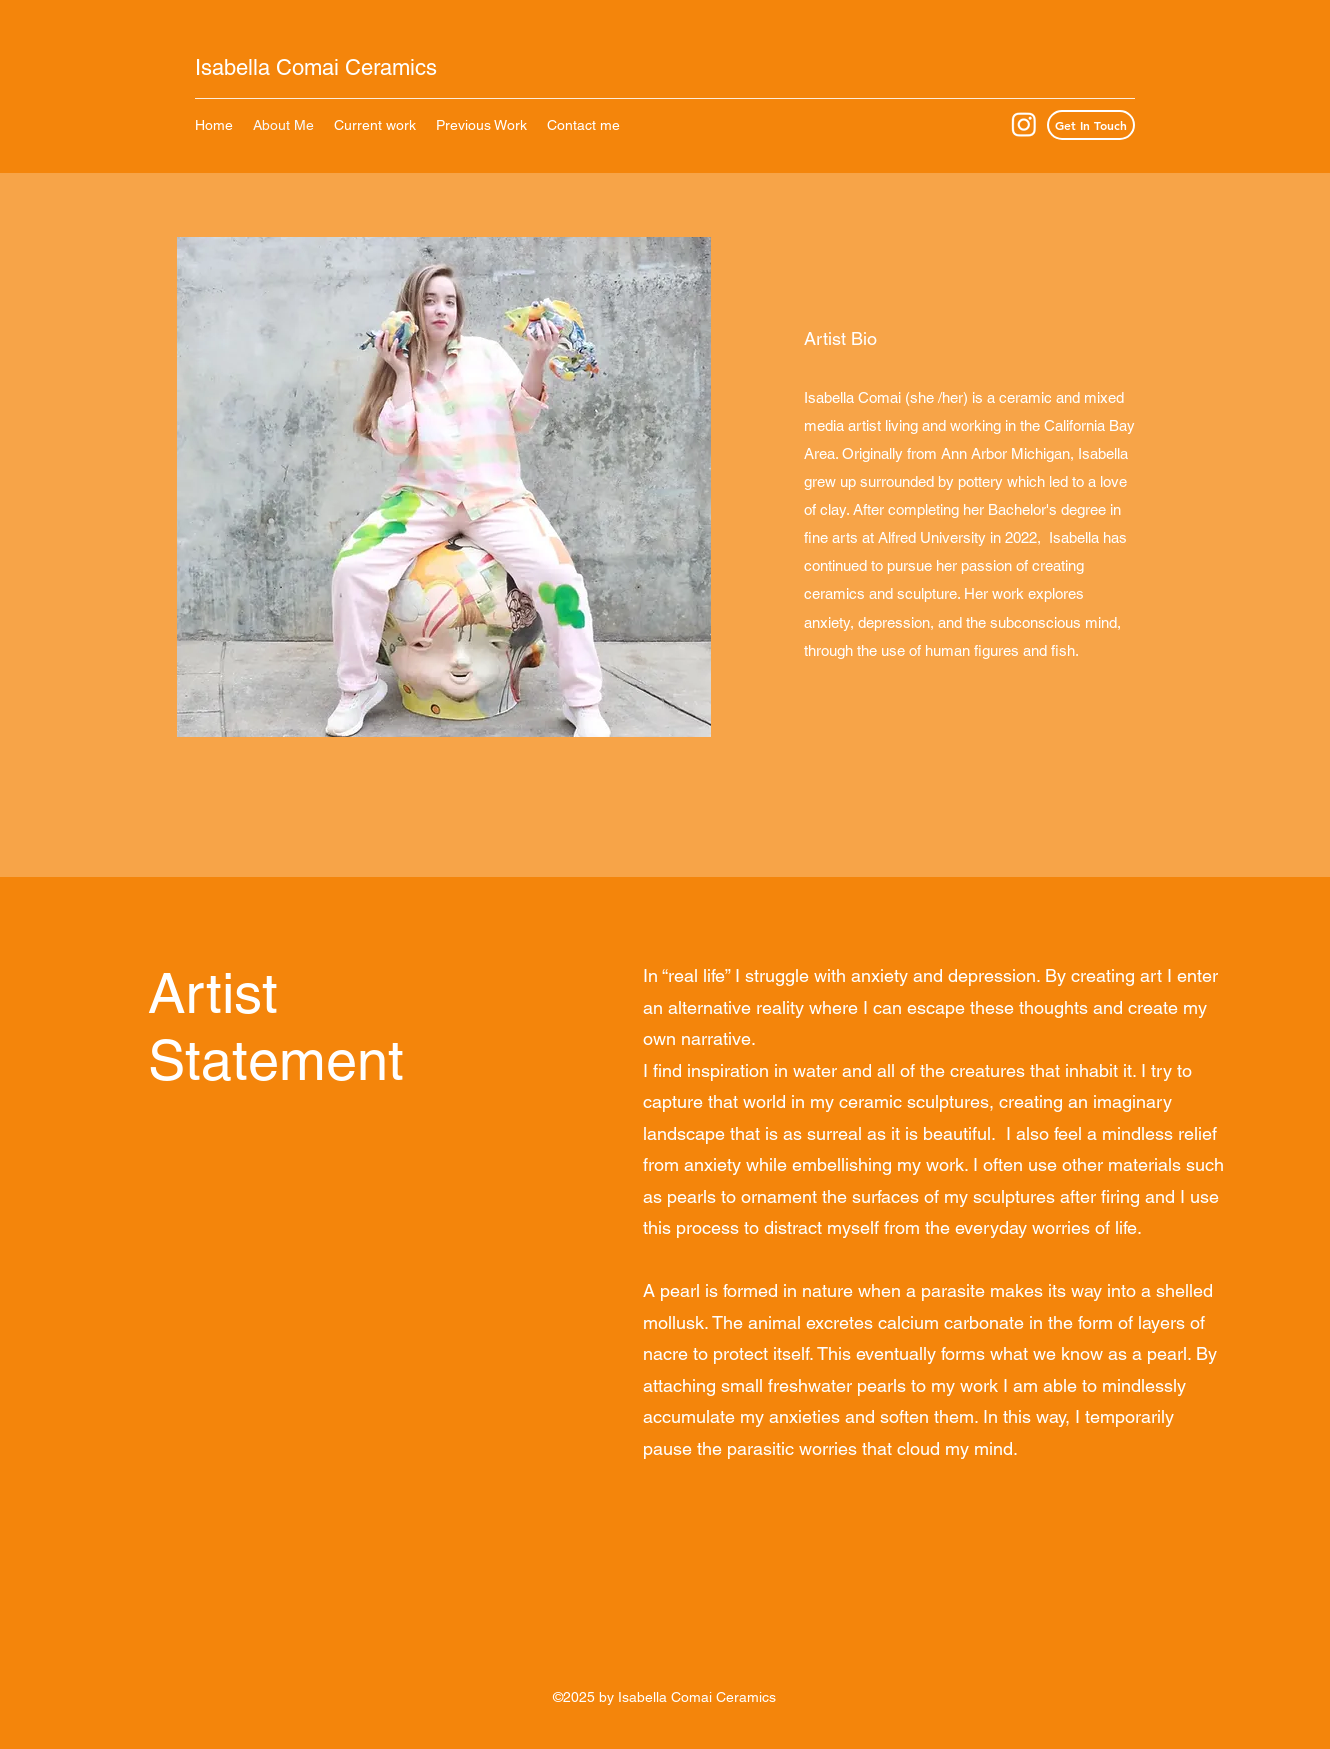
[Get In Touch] (1091, 125)
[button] (481, 125)
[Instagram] (1024, 124)
